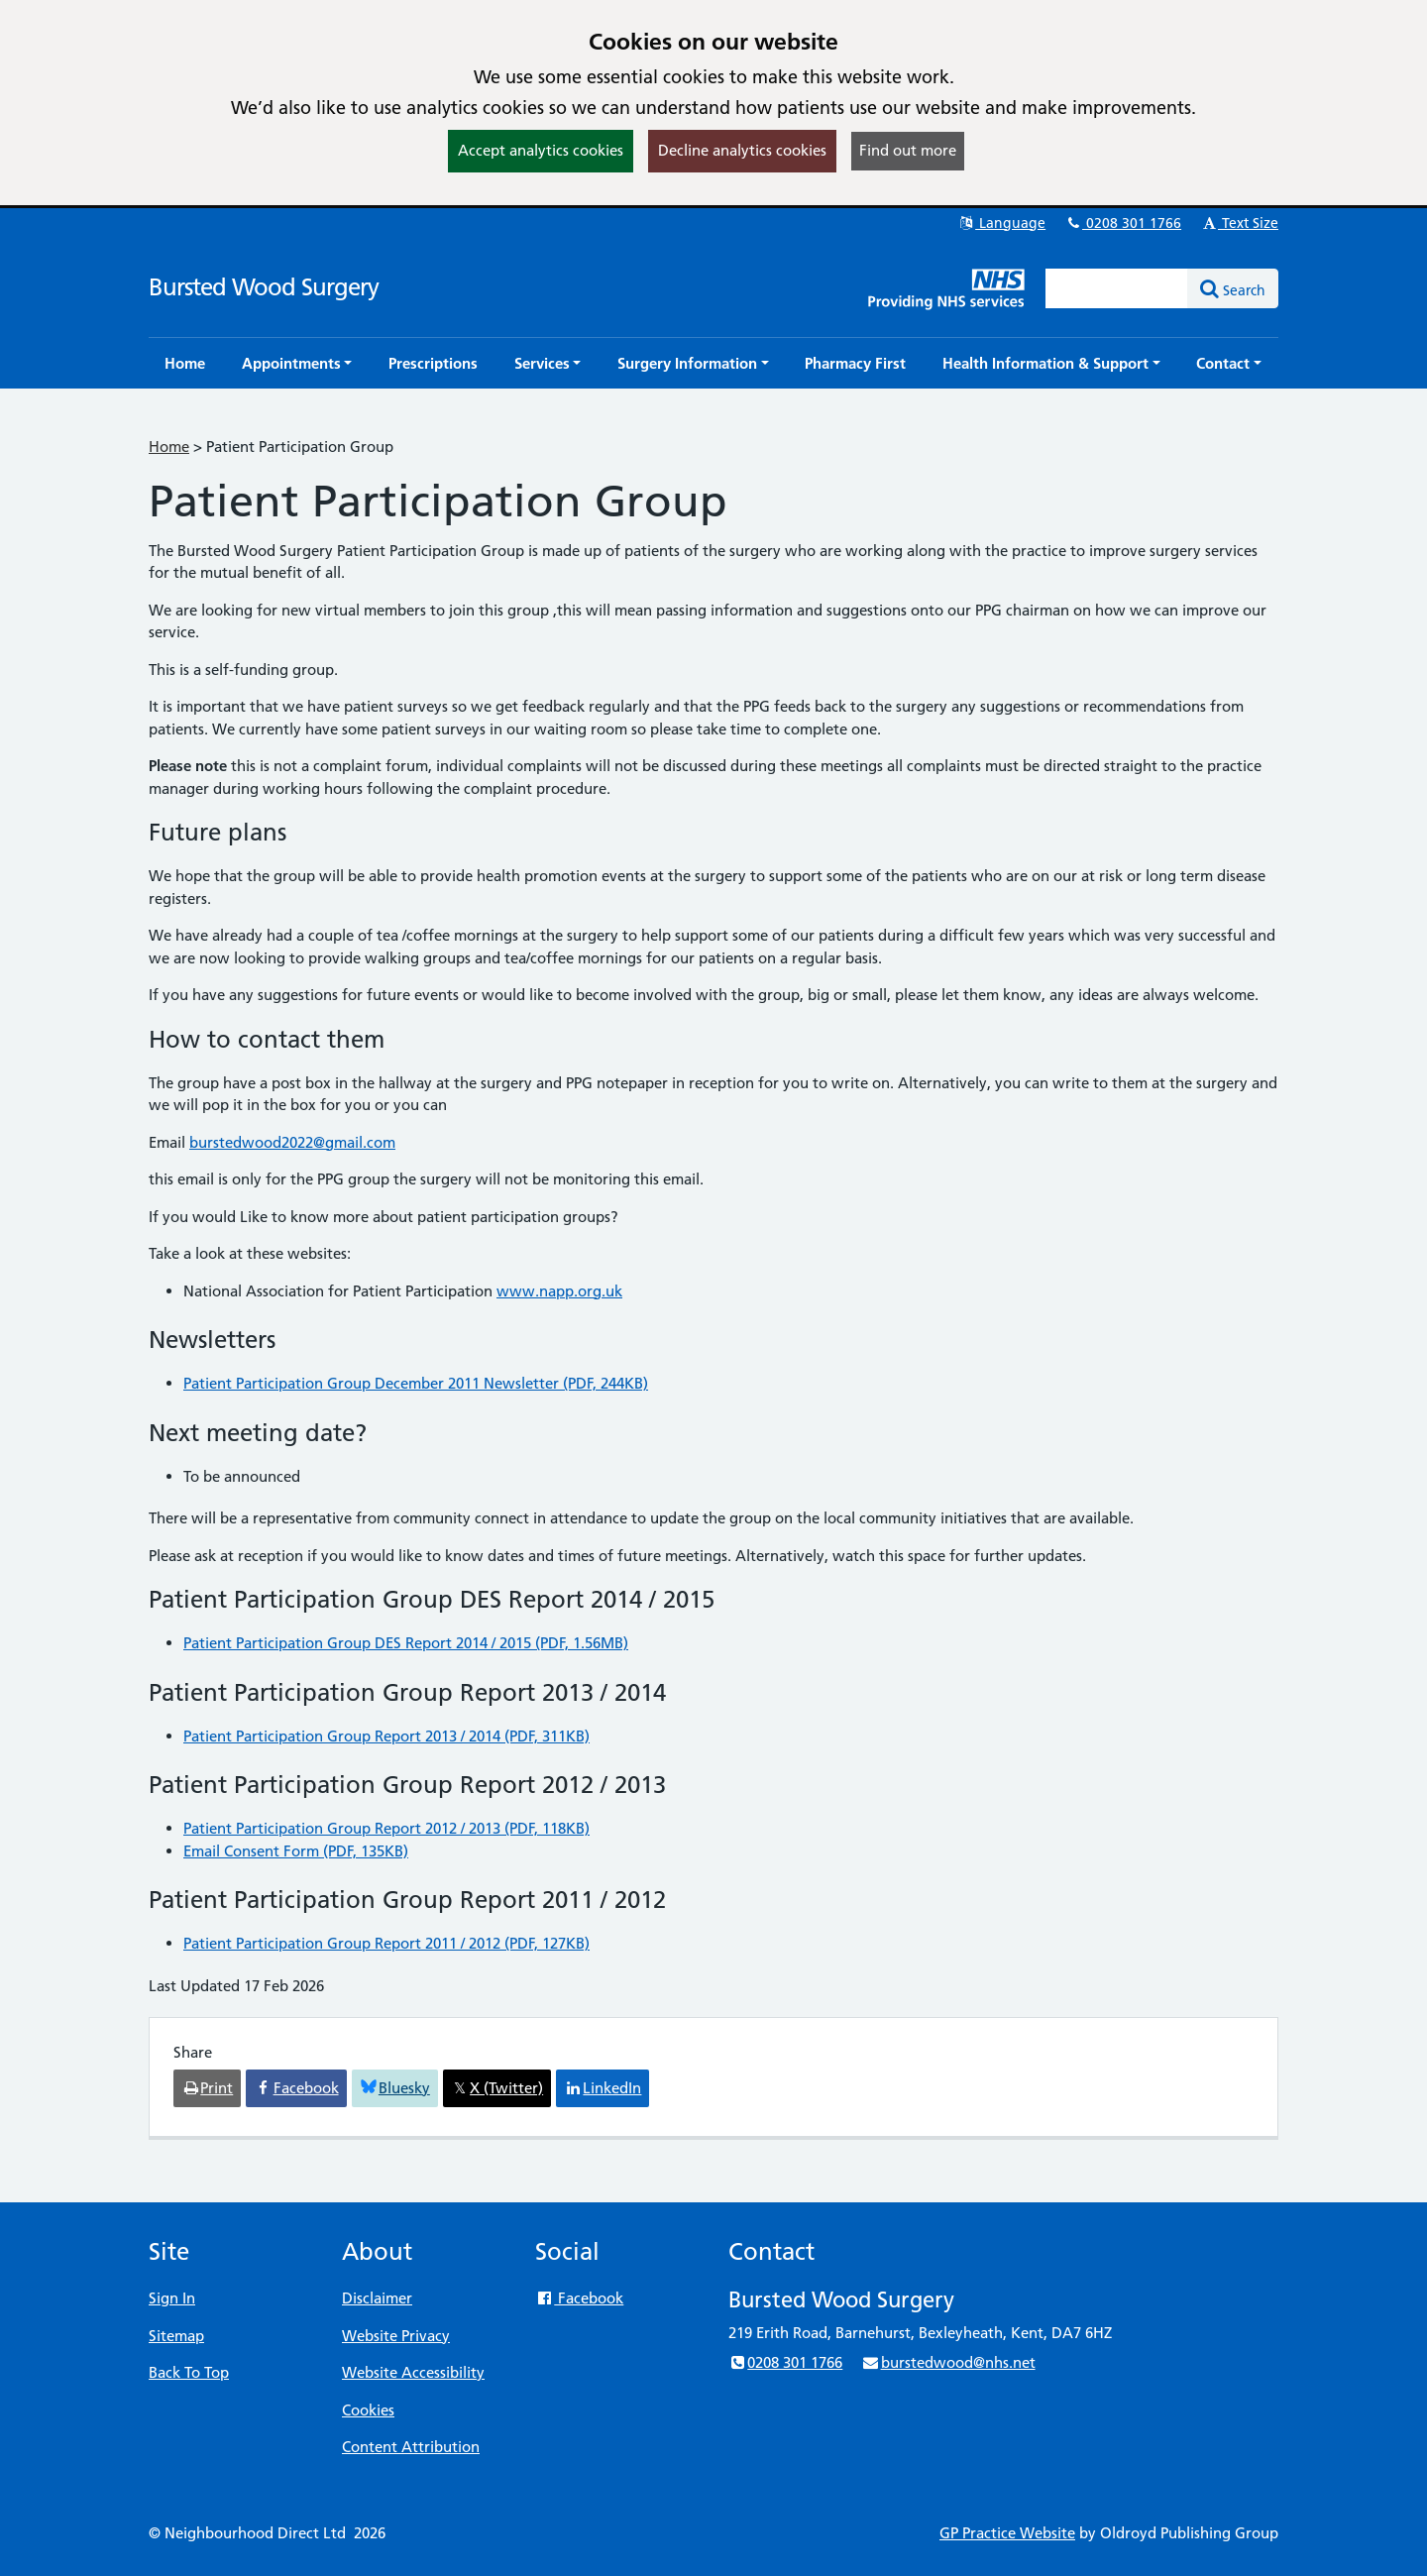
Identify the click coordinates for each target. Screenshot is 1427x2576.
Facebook (579, 2298)
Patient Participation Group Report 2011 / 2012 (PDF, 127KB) (386, 1943)
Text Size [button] (1239, 223)
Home (169, 446)
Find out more (907, 150)
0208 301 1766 (1122, 223)
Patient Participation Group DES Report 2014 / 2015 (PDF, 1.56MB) (405, 1642)
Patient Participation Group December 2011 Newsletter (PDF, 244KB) (415, 1383)
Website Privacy (396, 2335)
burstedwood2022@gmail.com (292, 1142)
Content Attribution (411, 2446)
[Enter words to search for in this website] (1116, 288)
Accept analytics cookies (540, 150)
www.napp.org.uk (559, 1291)
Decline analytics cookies (742, 150)
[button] (297, 363)
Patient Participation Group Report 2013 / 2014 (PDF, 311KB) (386, 1736)
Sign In (172, 2298)
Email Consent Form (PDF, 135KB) (295, 1851)
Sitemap (176, 2335)
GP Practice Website (1007, 2532)
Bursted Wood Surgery (264, 287)
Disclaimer (377, 2298)
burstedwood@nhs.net (948, 2362)
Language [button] (1001, 223)
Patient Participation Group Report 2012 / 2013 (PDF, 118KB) (386, 1828)
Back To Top (189, 2372)
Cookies (368, 2410)
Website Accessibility (413, 2372)
